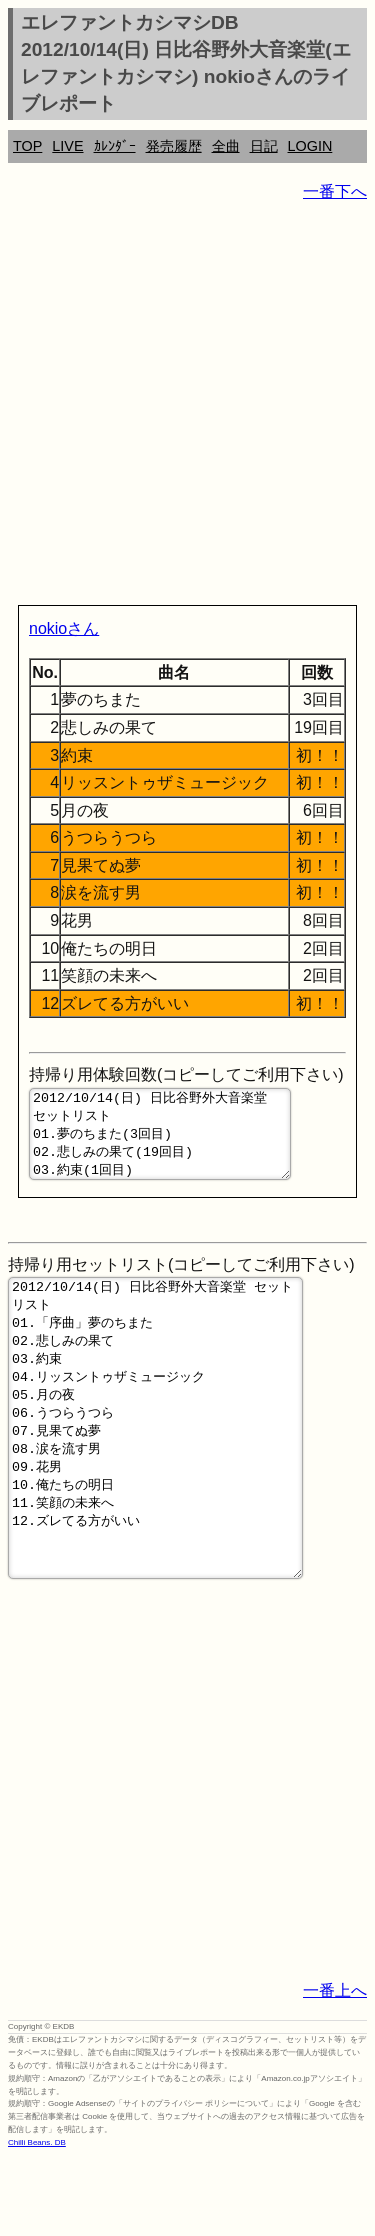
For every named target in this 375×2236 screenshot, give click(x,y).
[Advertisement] (187, 407)
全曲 (226, 146)
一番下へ (335, 191)
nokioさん (64, 628)
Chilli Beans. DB (37, 2220)
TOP (27, 146)
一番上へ (335, 2068)
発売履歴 (174, 146)
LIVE (67, 146)
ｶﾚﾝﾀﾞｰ (115, 146)
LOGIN (310, 146)
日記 (264, 146)
